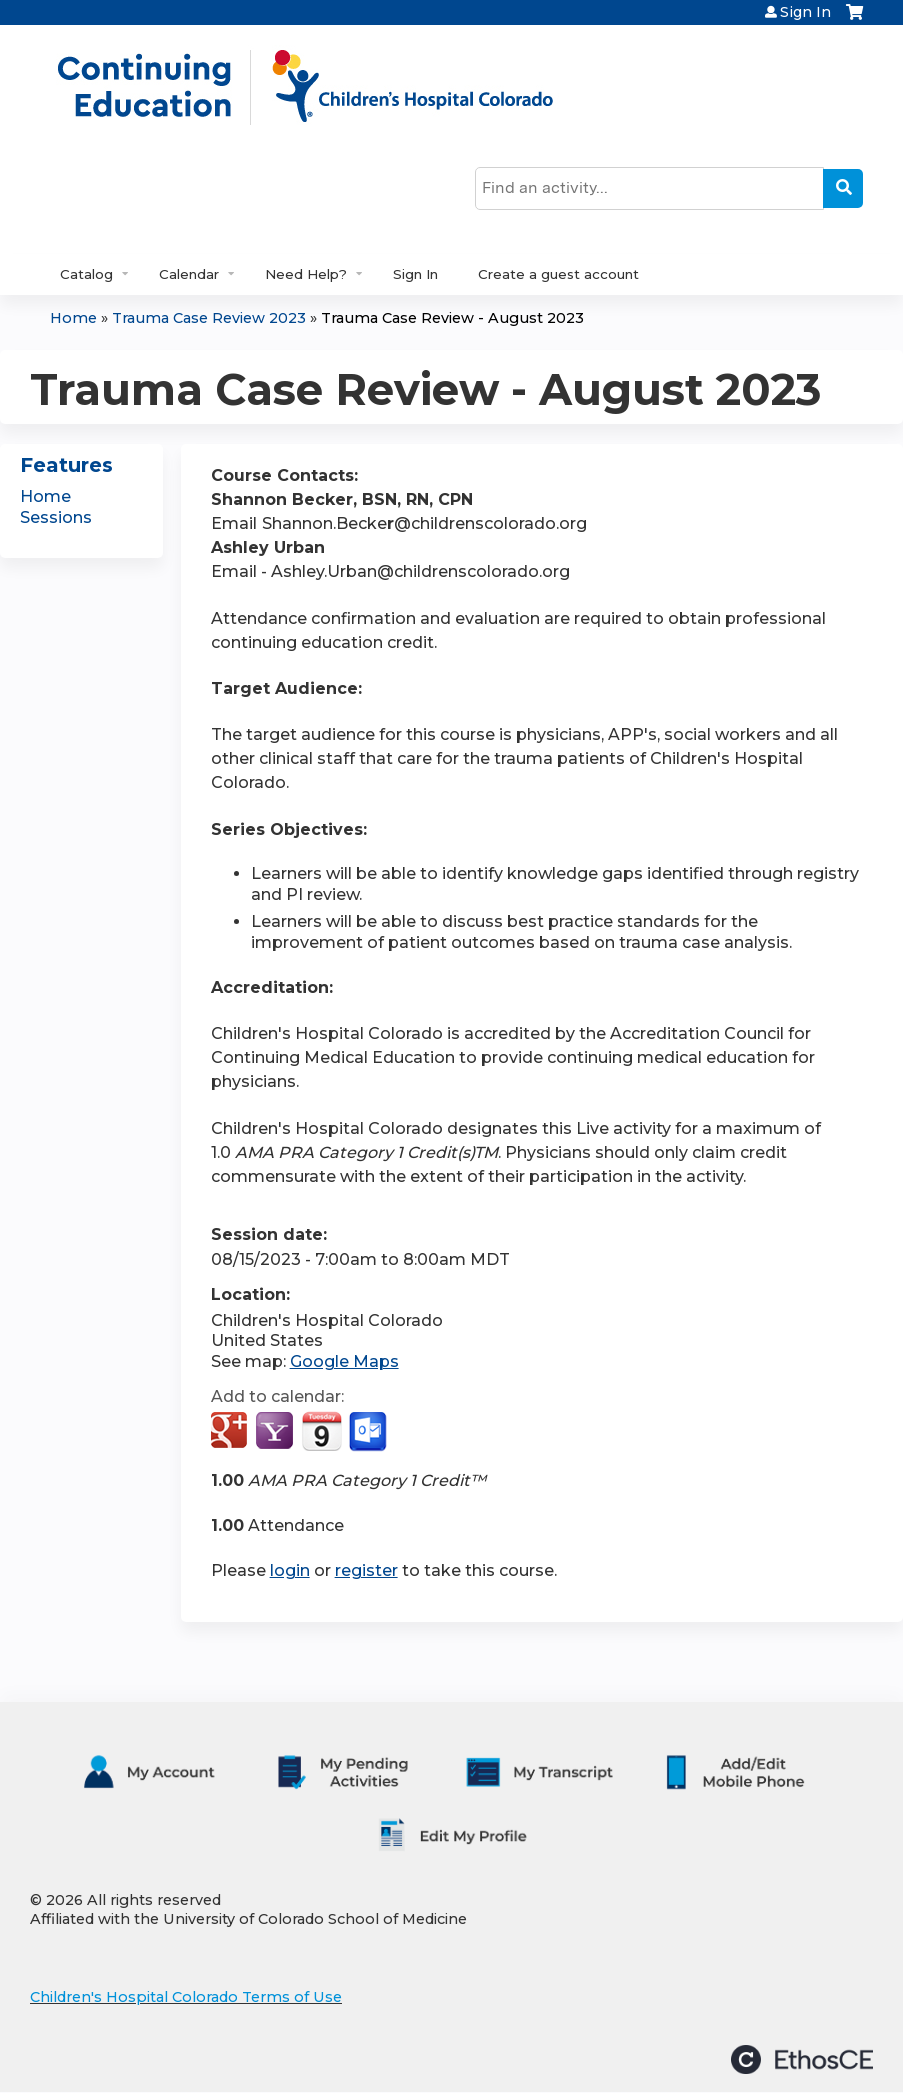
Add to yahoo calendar (276, 1432)
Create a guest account (558, 274)
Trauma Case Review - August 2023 (452, 318)
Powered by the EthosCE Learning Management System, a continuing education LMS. (802, 2059)
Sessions (56, 517)
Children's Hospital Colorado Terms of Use (186, 1997)
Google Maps (344, 1361)
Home (73, 318)
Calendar (189, 274)
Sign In (805, 12)
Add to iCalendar (321, 1431)
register (366, 1570)
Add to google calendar (231, 1432)
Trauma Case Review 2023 (209, 318)
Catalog (86, 274)
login (290, 1570)
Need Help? (306, 274)
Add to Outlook (369, 1432)
